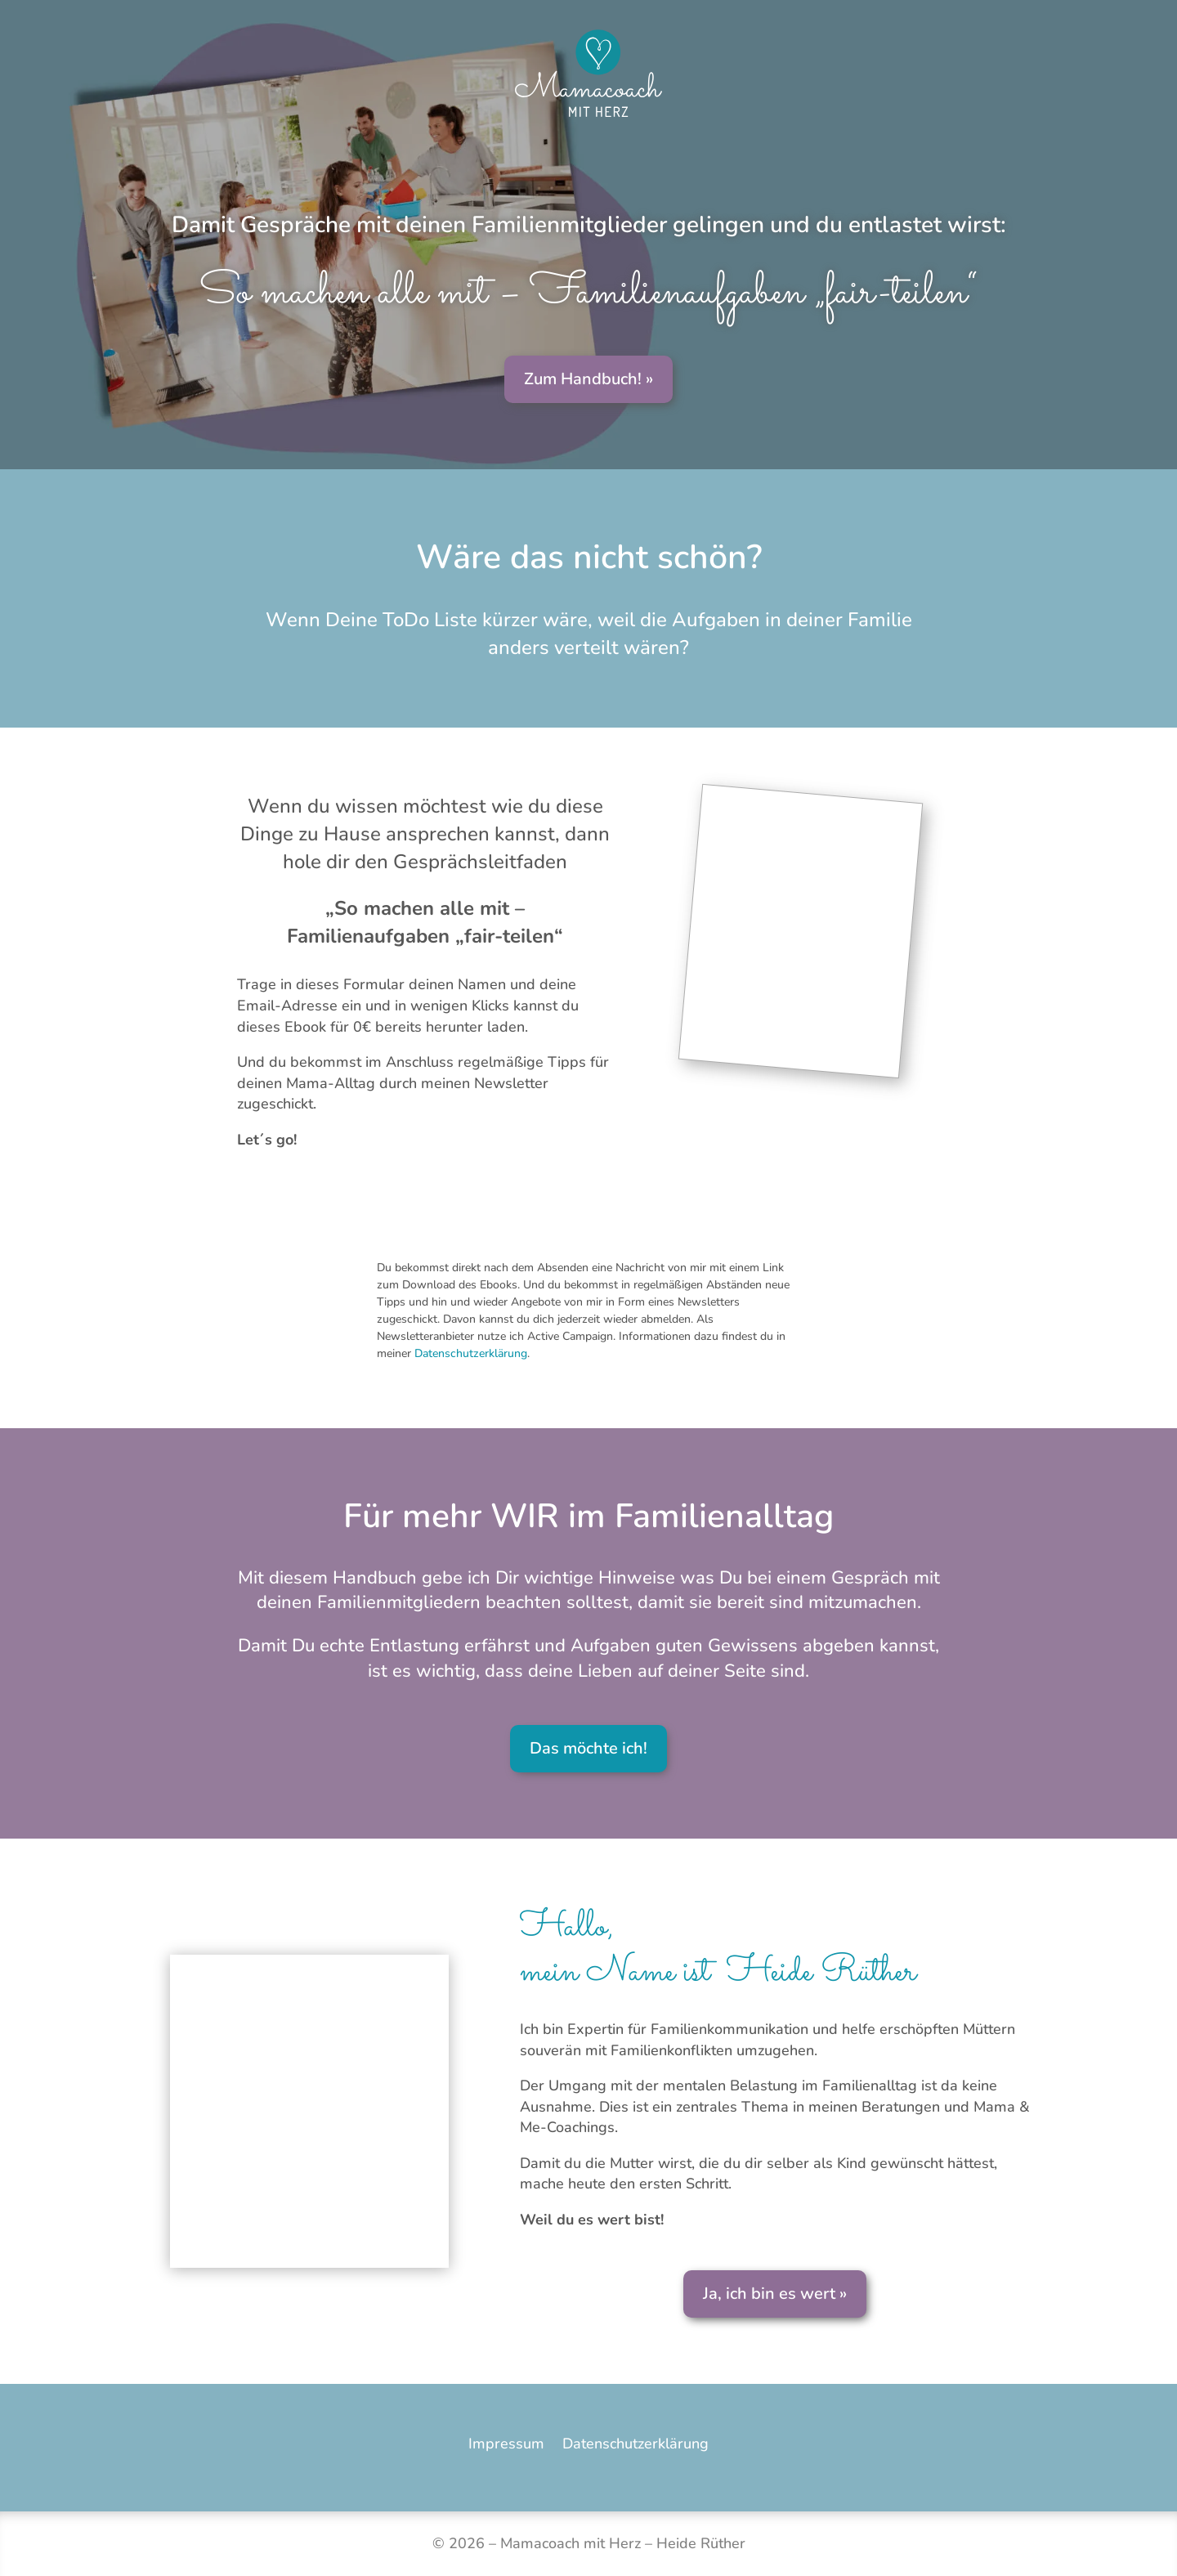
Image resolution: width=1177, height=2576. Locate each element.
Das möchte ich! (588, 1748)
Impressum (506, 2443)
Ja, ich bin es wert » (775, 2294)
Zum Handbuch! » (588, 379)
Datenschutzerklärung (470, 1353)
